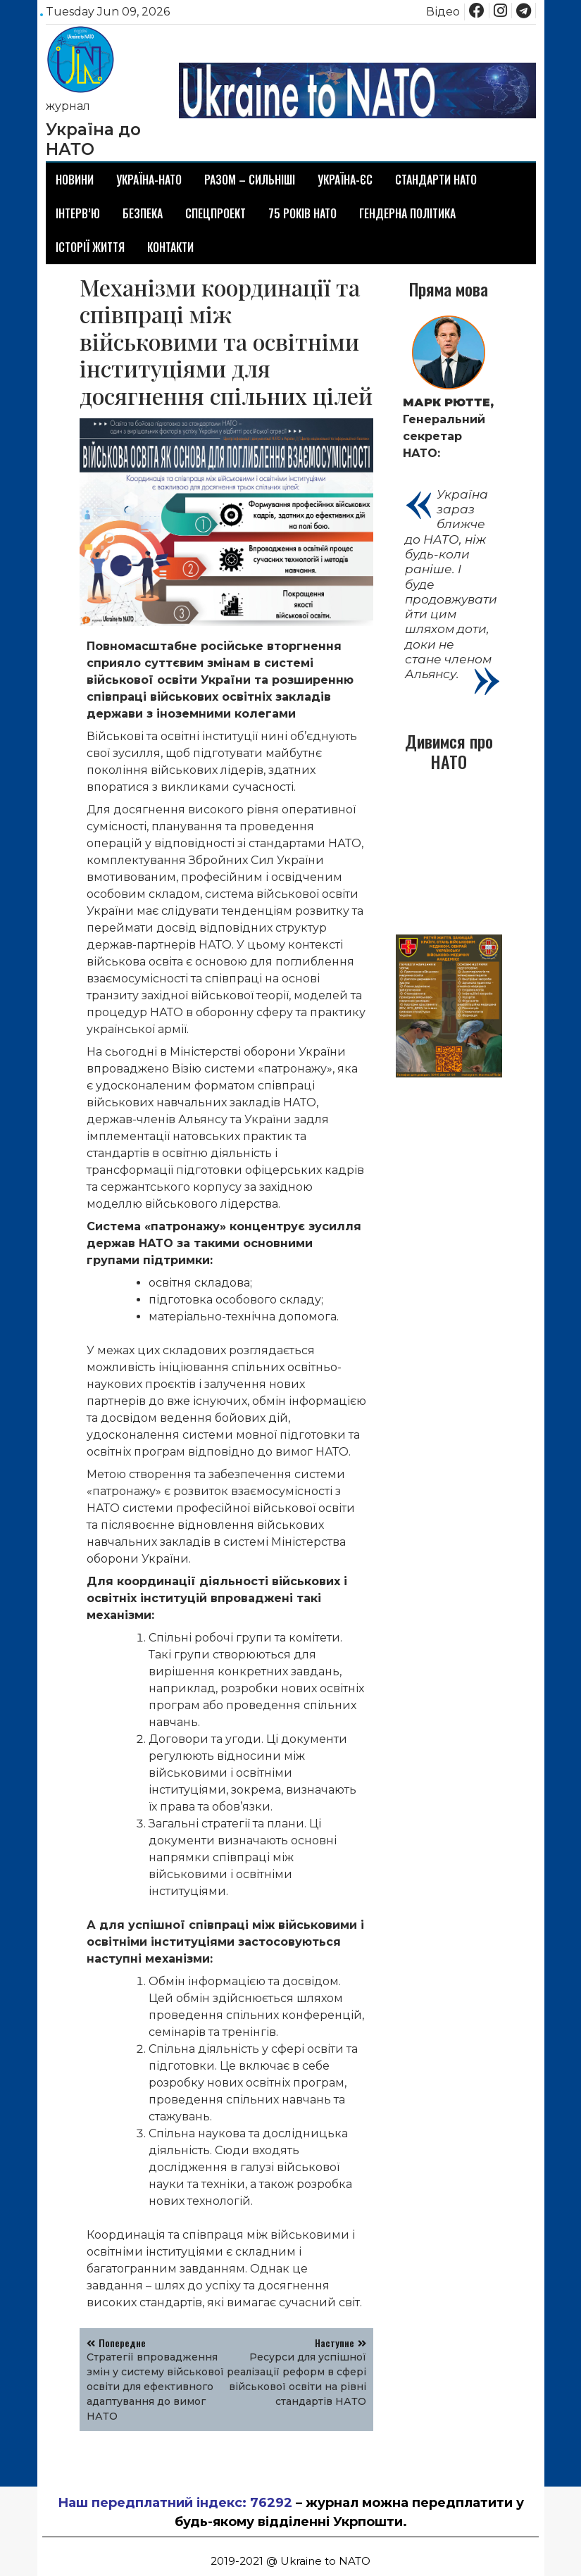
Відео (443, 11)
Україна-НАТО (149, 179)
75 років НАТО (302, 213)
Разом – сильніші (249, 179)
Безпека (143, 213)
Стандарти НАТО (436, 179)
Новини (75, 179)
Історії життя (90, 247)
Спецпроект (215, 213)
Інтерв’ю (78, 213)
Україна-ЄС (345, 179)
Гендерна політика (407, 213)
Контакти (170, 247)
